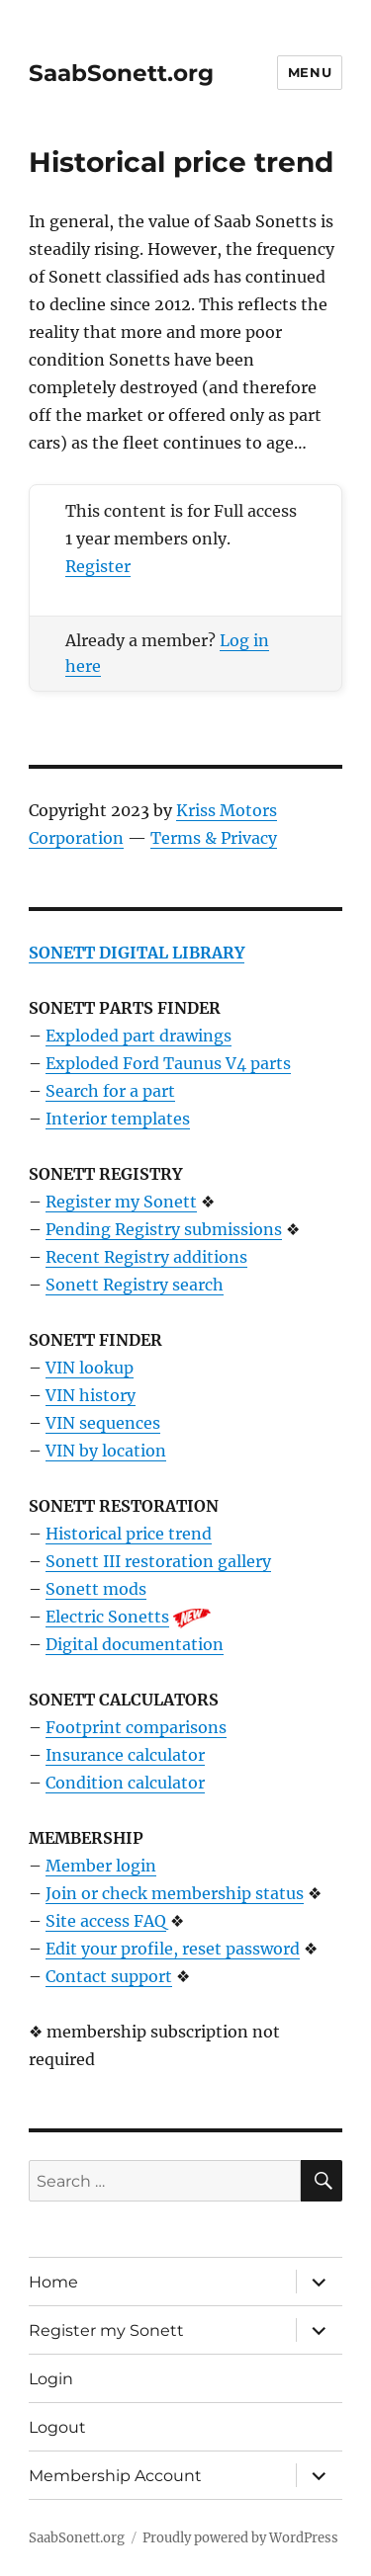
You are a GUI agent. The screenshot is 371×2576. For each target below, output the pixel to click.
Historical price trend (129, 1533)
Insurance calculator (125, 1755)
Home (53, 2282)
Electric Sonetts (107, 1616)
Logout (57, 2427)
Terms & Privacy (213, 838)
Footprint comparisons (136, 1727)
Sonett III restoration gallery (158, 1561)
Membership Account (115, 2475)
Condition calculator (125, 1782)
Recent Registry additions (146, 1257)
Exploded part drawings (139, 1035)
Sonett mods (96, 1589)
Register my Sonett (121, 1201)
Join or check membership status (175, 1893)
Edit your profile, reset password (173, 1948)
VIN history (91, 1395)
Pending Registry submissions (164, 1229)
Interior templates (118, 1118)
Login (51, 2378)
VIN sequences (103, 1423)
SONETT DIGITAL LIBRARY (136, 952)
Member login (101, 1865)
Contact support (109, 1976)
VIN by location (106, 1450)
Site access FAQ (106, 1921)
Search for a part (110, 1091)
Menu (309, 72)
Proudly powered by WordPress (240, 2538)
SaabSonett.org (121, 73)
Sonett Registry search (135, 1284)
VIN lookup (90, 1367)
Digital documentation (135, 1644)
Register (98, 566)
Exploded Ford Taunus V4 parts (168, 1063)
